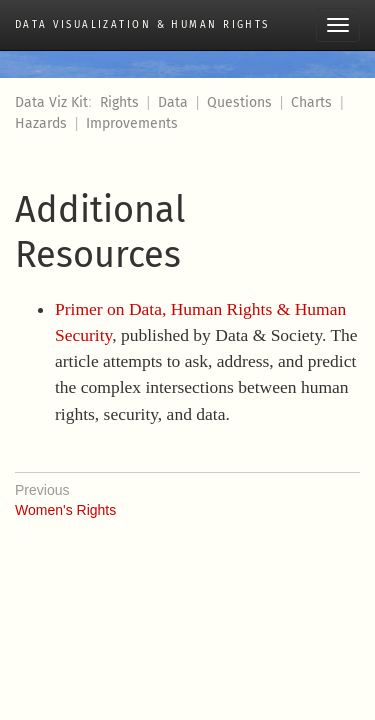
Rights (119, 102)
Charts (311, 102)
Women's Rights (187, 495)
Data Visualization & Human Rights (142, 25)
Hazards (41, 123)
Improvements (132, 123)
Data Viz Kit (51, 102)
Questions (239, 102)
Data (173, 102)
